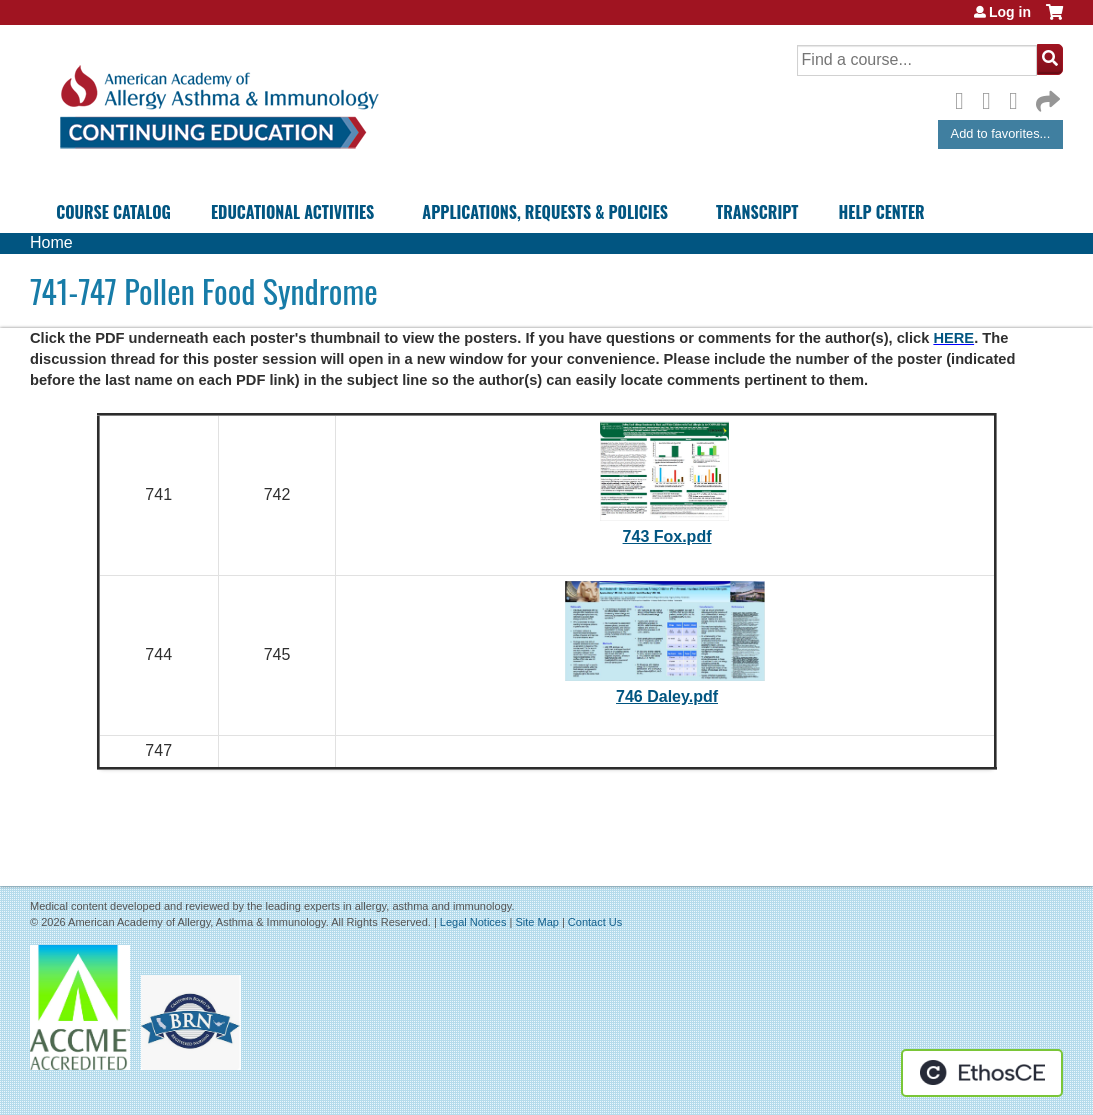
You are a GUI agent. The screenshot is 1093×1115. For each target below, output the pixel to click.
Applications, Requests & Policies (545, 212)
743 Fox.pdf (667, 536)
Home (51, 242)
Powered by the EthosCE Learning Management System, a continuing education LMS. (982, 1073)
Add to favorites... (1001, 133)
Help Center (881, 212)
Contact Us (595, 922)
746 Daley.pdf (667, 696)
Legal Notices (473, 922)
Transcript (757, 212)
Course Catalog (113, 212)
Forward (1046, 96)
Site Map (536, 922)
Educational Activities (292, 212)
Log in (1010, 12)
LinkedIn (1019, 98)
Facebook (965, 98)
